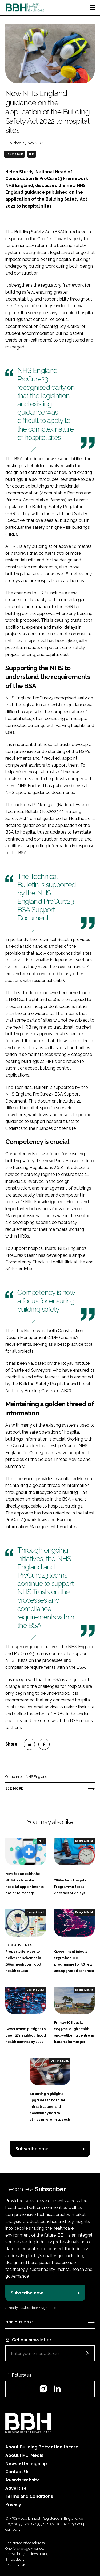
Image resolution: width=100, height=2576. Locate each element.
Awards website (22, 2480)
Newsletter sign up (26, 2463)
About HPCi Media (24, 2455)
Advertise (16, 2488)
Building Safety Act (33, 231)
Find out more (19, 2322)
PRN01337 (42, 804)
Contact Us (17, 2471)
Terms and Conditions (29, 2496)
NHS (31, 154)
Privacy (13, 2504)
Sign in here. (50, 2308)
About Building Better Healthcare (41, 2447)
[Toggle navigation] (93, 7)
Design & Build (14, 154)
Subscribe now (31, 2148)
